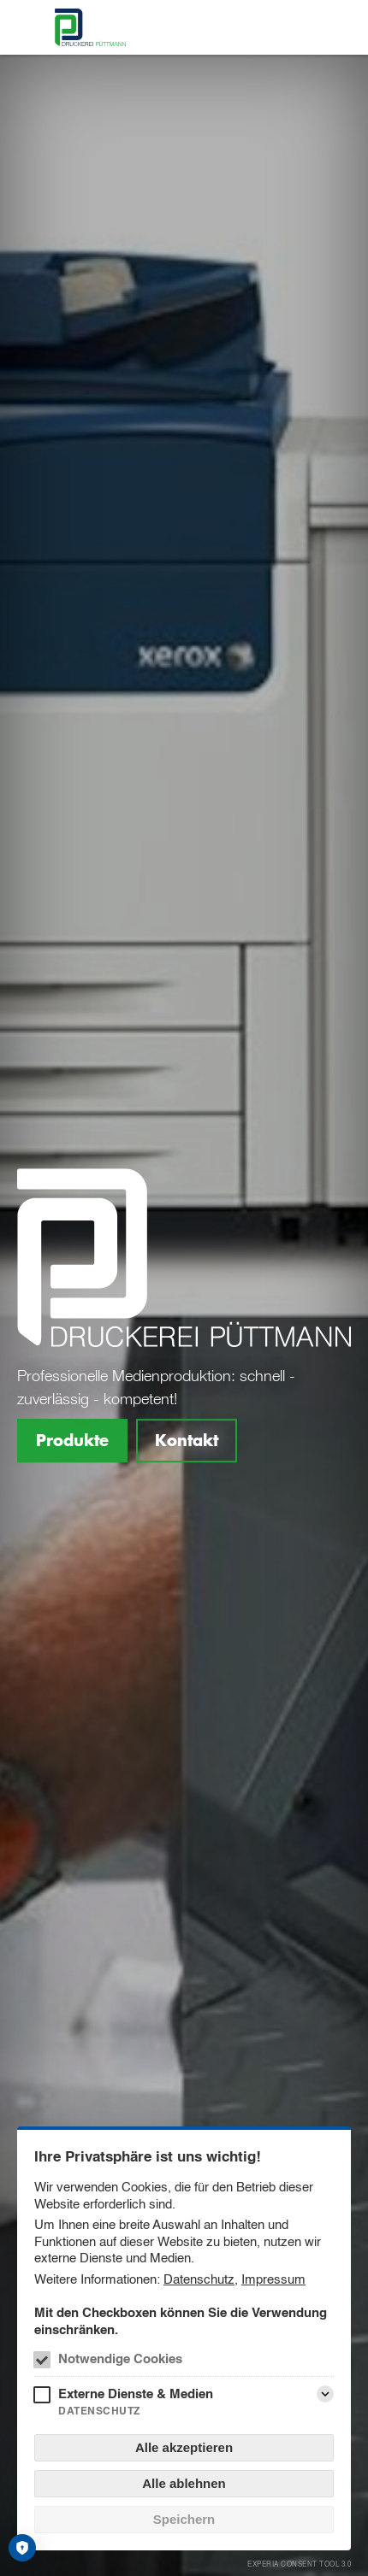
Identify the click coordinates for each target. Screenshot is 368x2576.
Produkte (72, 1440)
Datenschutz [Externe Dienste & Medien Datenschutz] (99, 2410)
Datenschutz (198, 2279)
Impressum (273, 2279)
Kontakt (186, 1440)
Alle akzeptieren (184, 2447)
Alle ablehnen (184, 2483)
